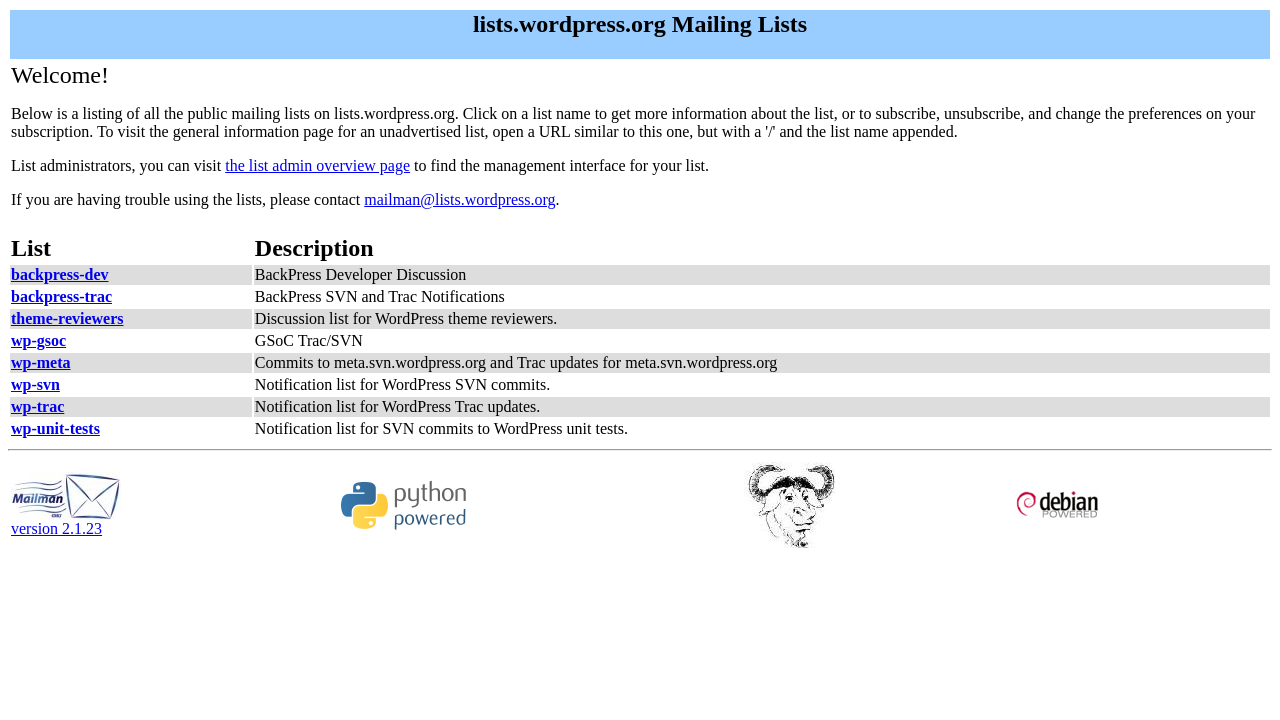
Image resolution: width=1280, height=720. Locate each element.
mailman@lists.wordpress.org (459, 199)
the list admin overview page (317, 165)
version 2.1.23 (66, 521)
